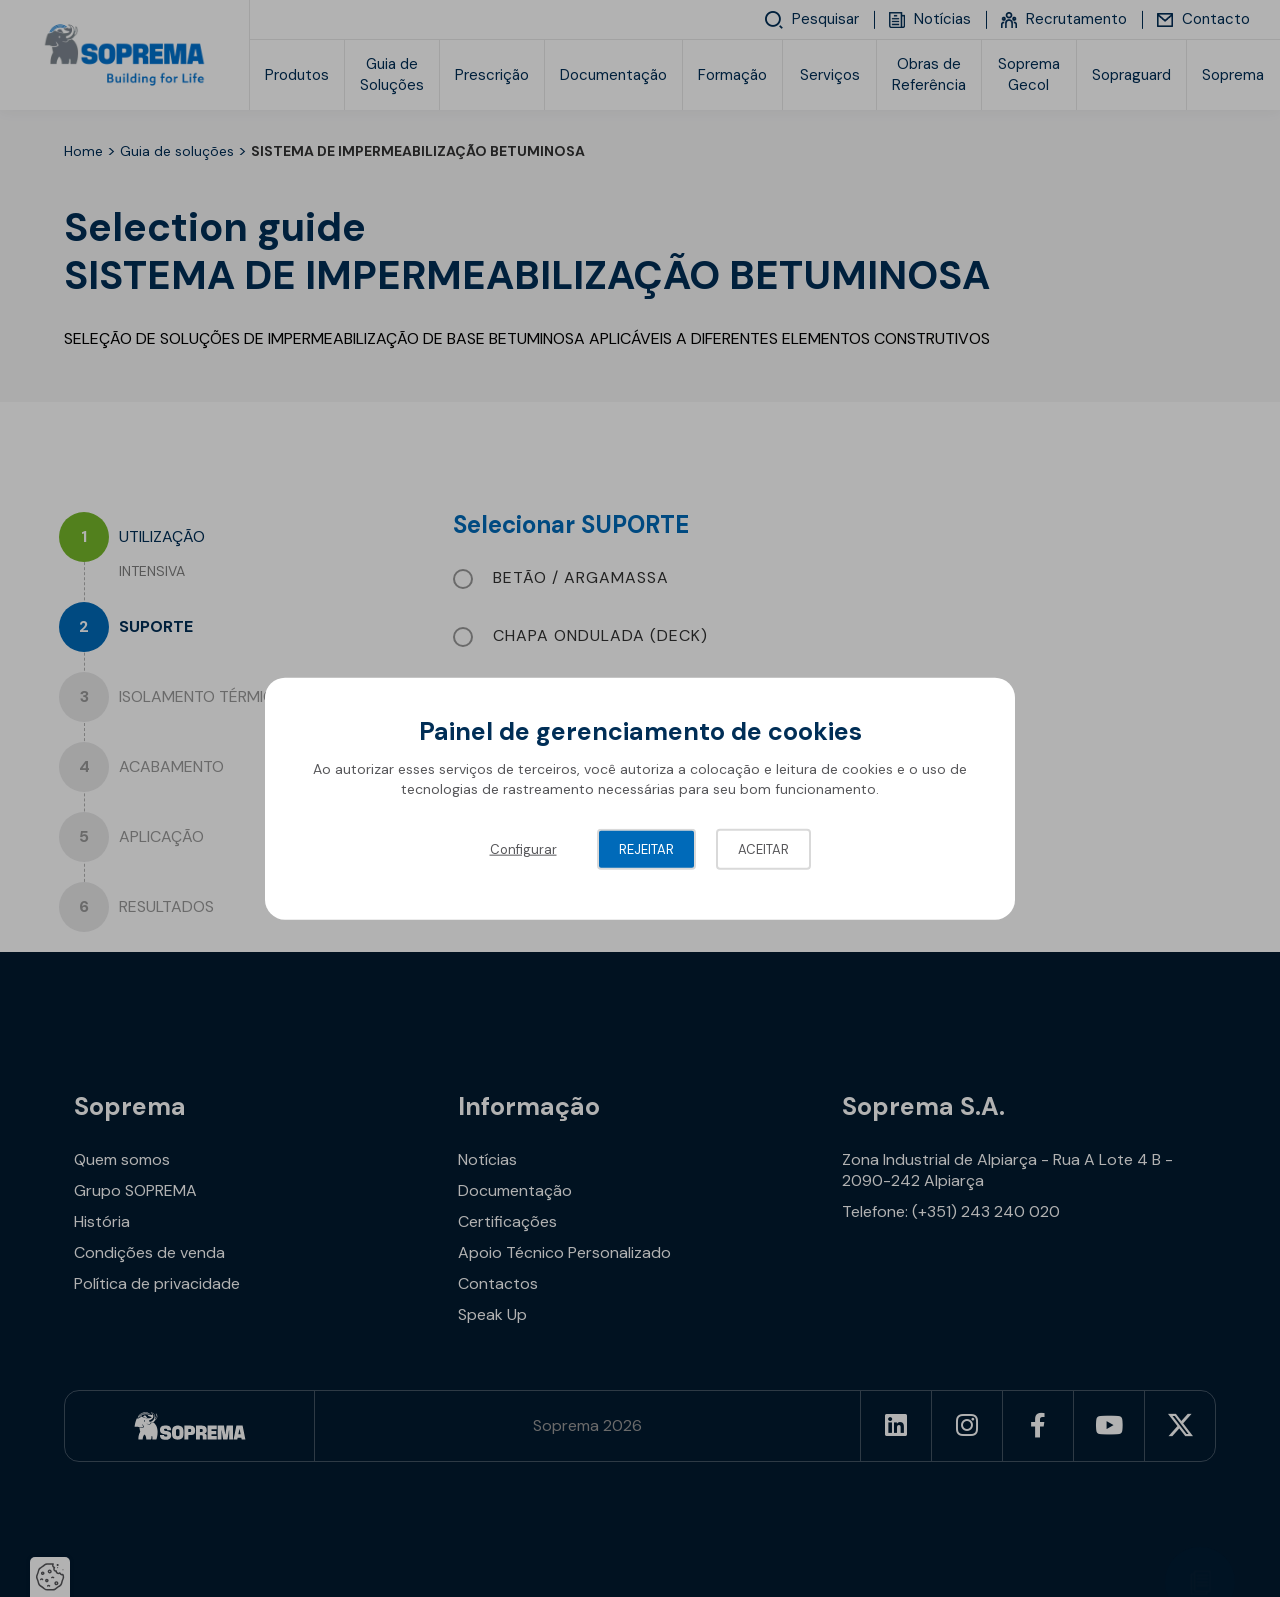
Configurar (523, 849)
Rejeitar (646, 849)
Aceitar (763, 849)
